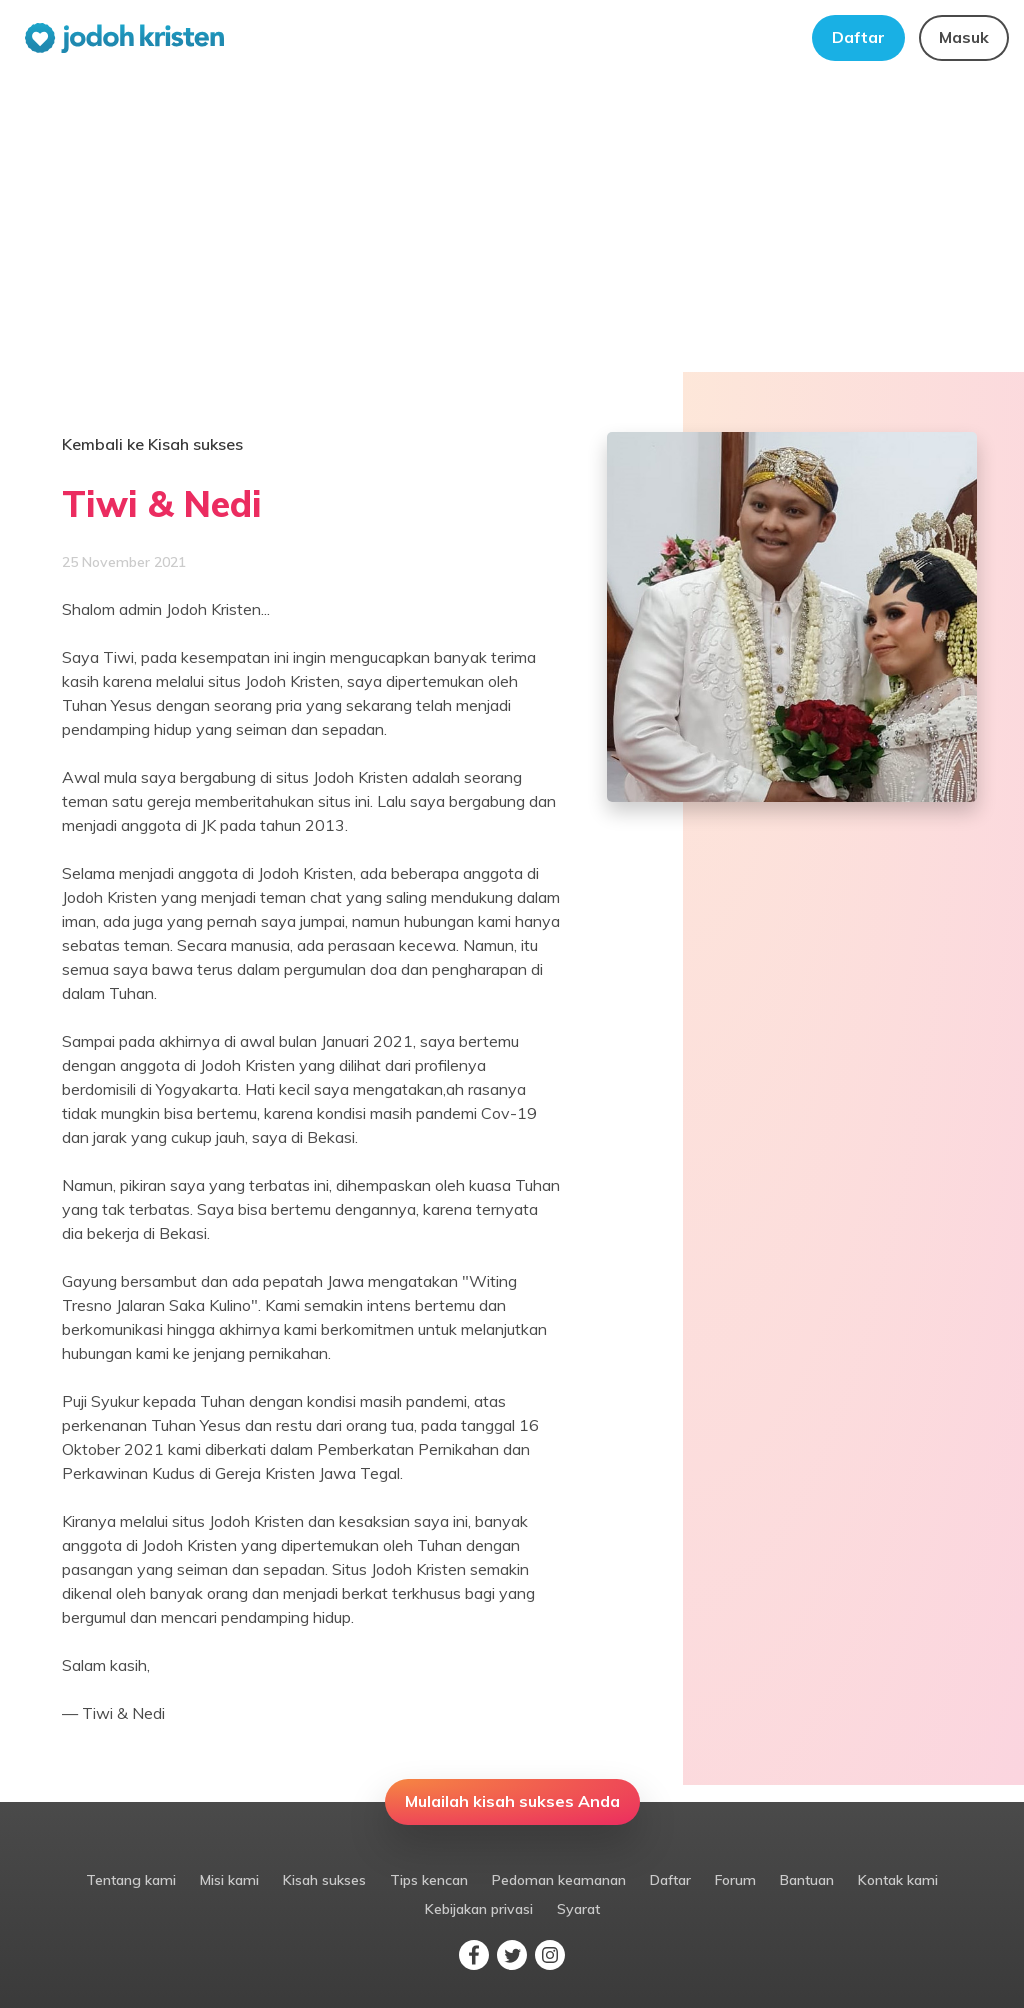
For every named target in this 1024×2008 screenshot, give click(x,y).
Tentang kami (131, 1880)
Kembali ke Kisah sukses (152, 444)
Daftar (858, 37)
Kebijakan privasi (479, 1909)
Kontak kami (898, 1880)
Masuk (964, 37)
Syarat (578, 1909)
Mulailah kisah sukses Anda (512, 1801)
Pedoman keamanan (559, 1880)
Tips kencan (429, 1880)
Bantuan (807, 1880)
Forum (735, 1880)
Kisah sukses (324, 1880)
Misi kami (229, 1880)
